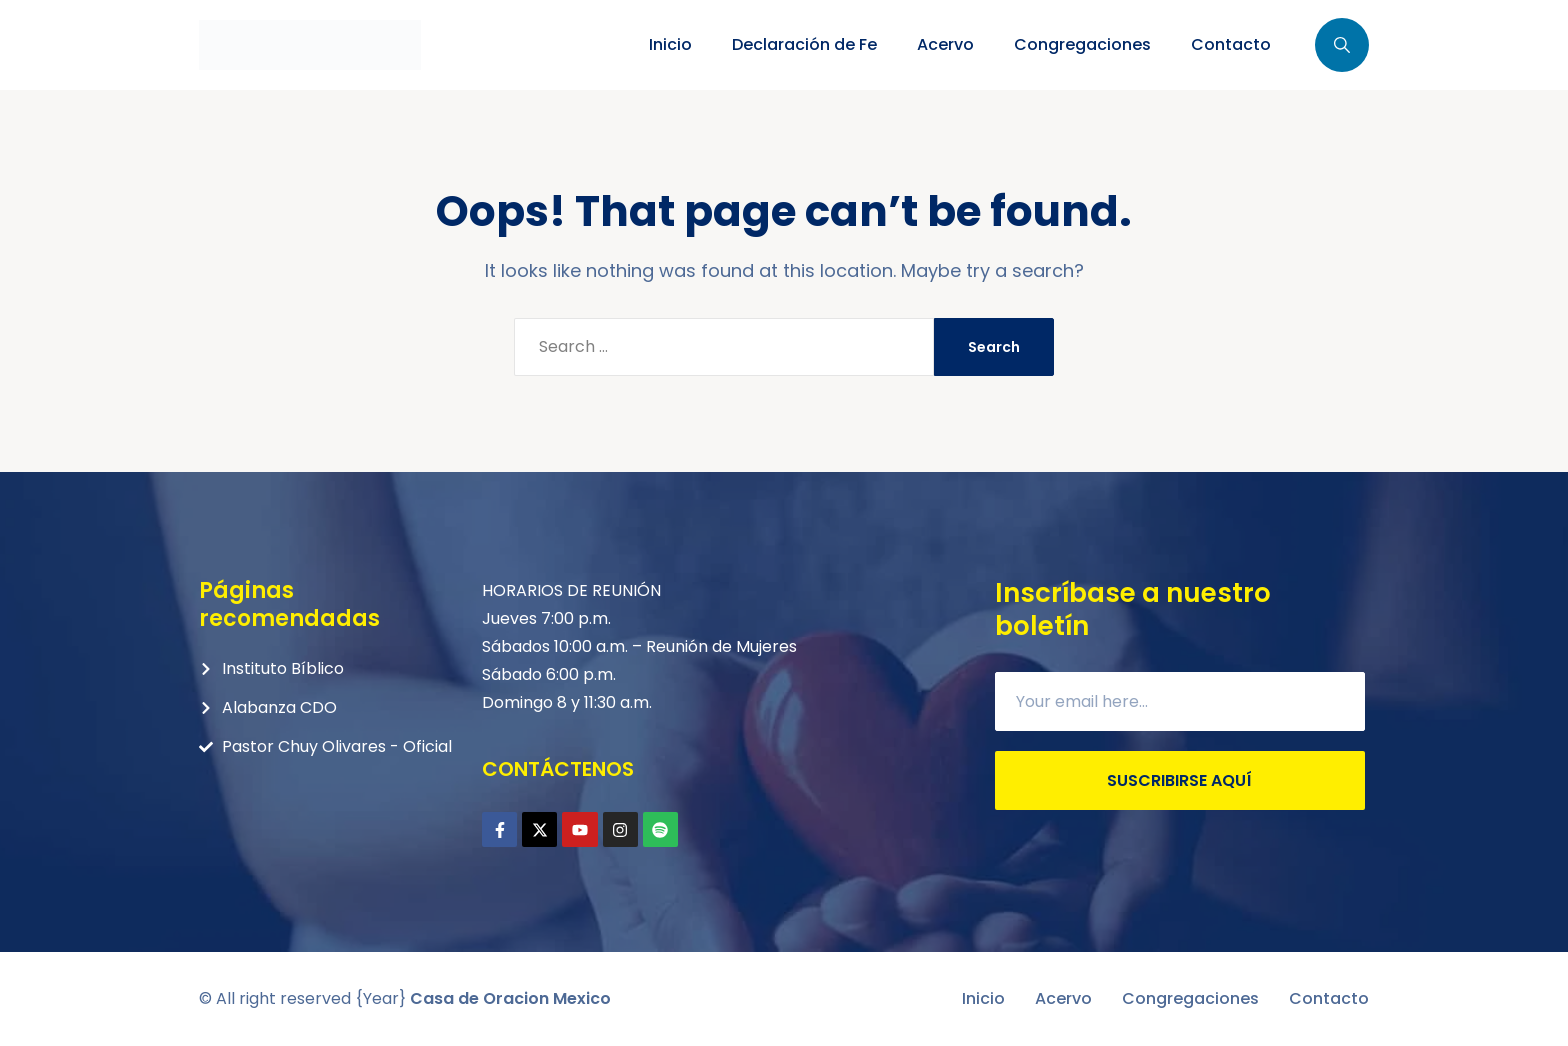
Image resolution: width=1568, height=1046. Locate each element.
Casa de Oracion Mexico (510, 998)
